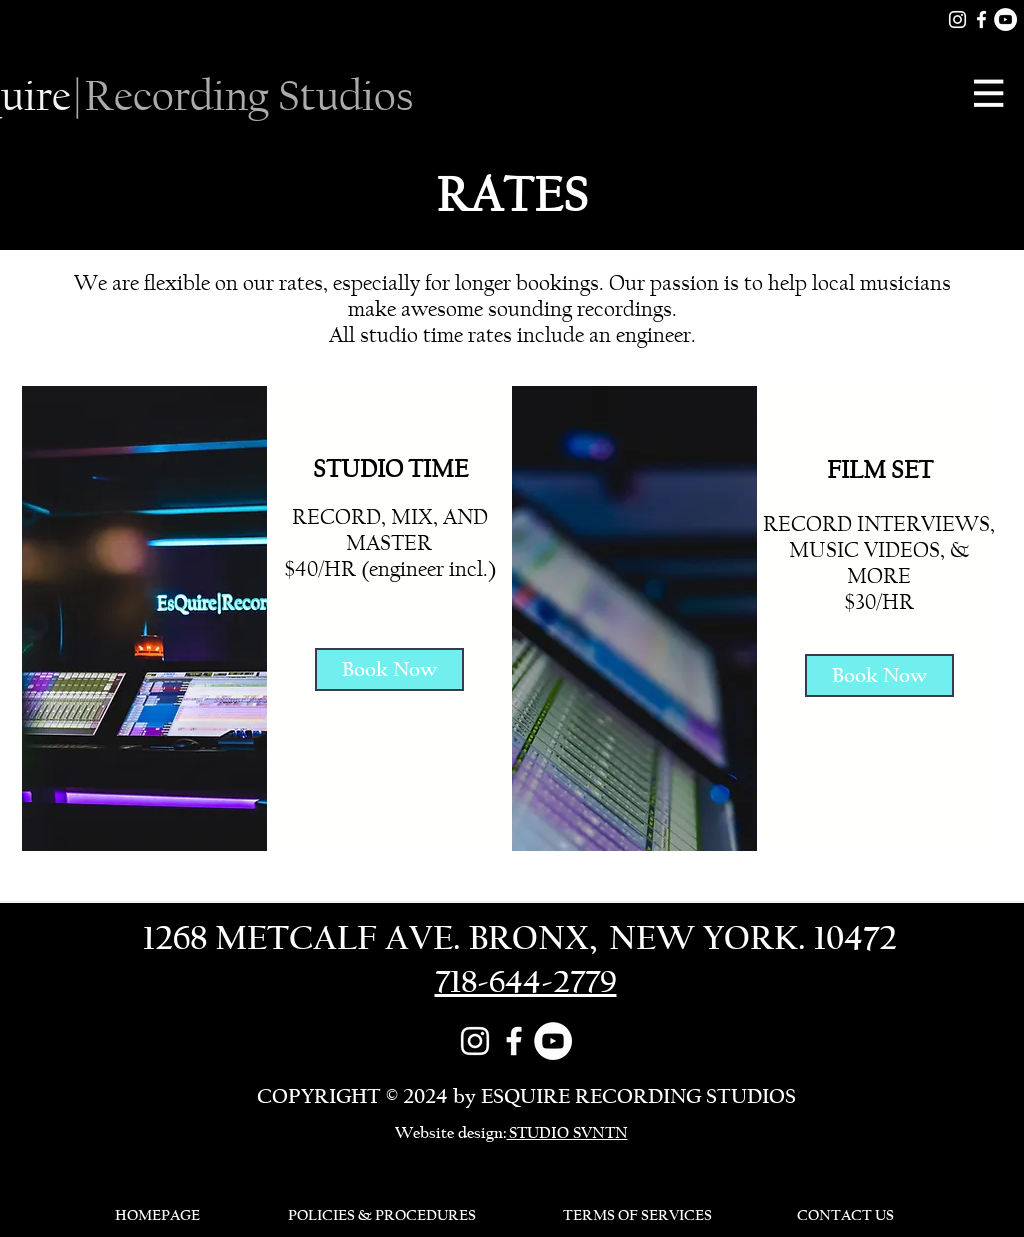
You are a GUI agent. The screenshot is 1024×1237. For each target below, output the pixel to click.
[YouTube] (1005, 19)
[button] (990, 93)
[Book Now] (389, 669)
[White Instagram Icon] (957, 19)
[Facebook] (981, 19)
